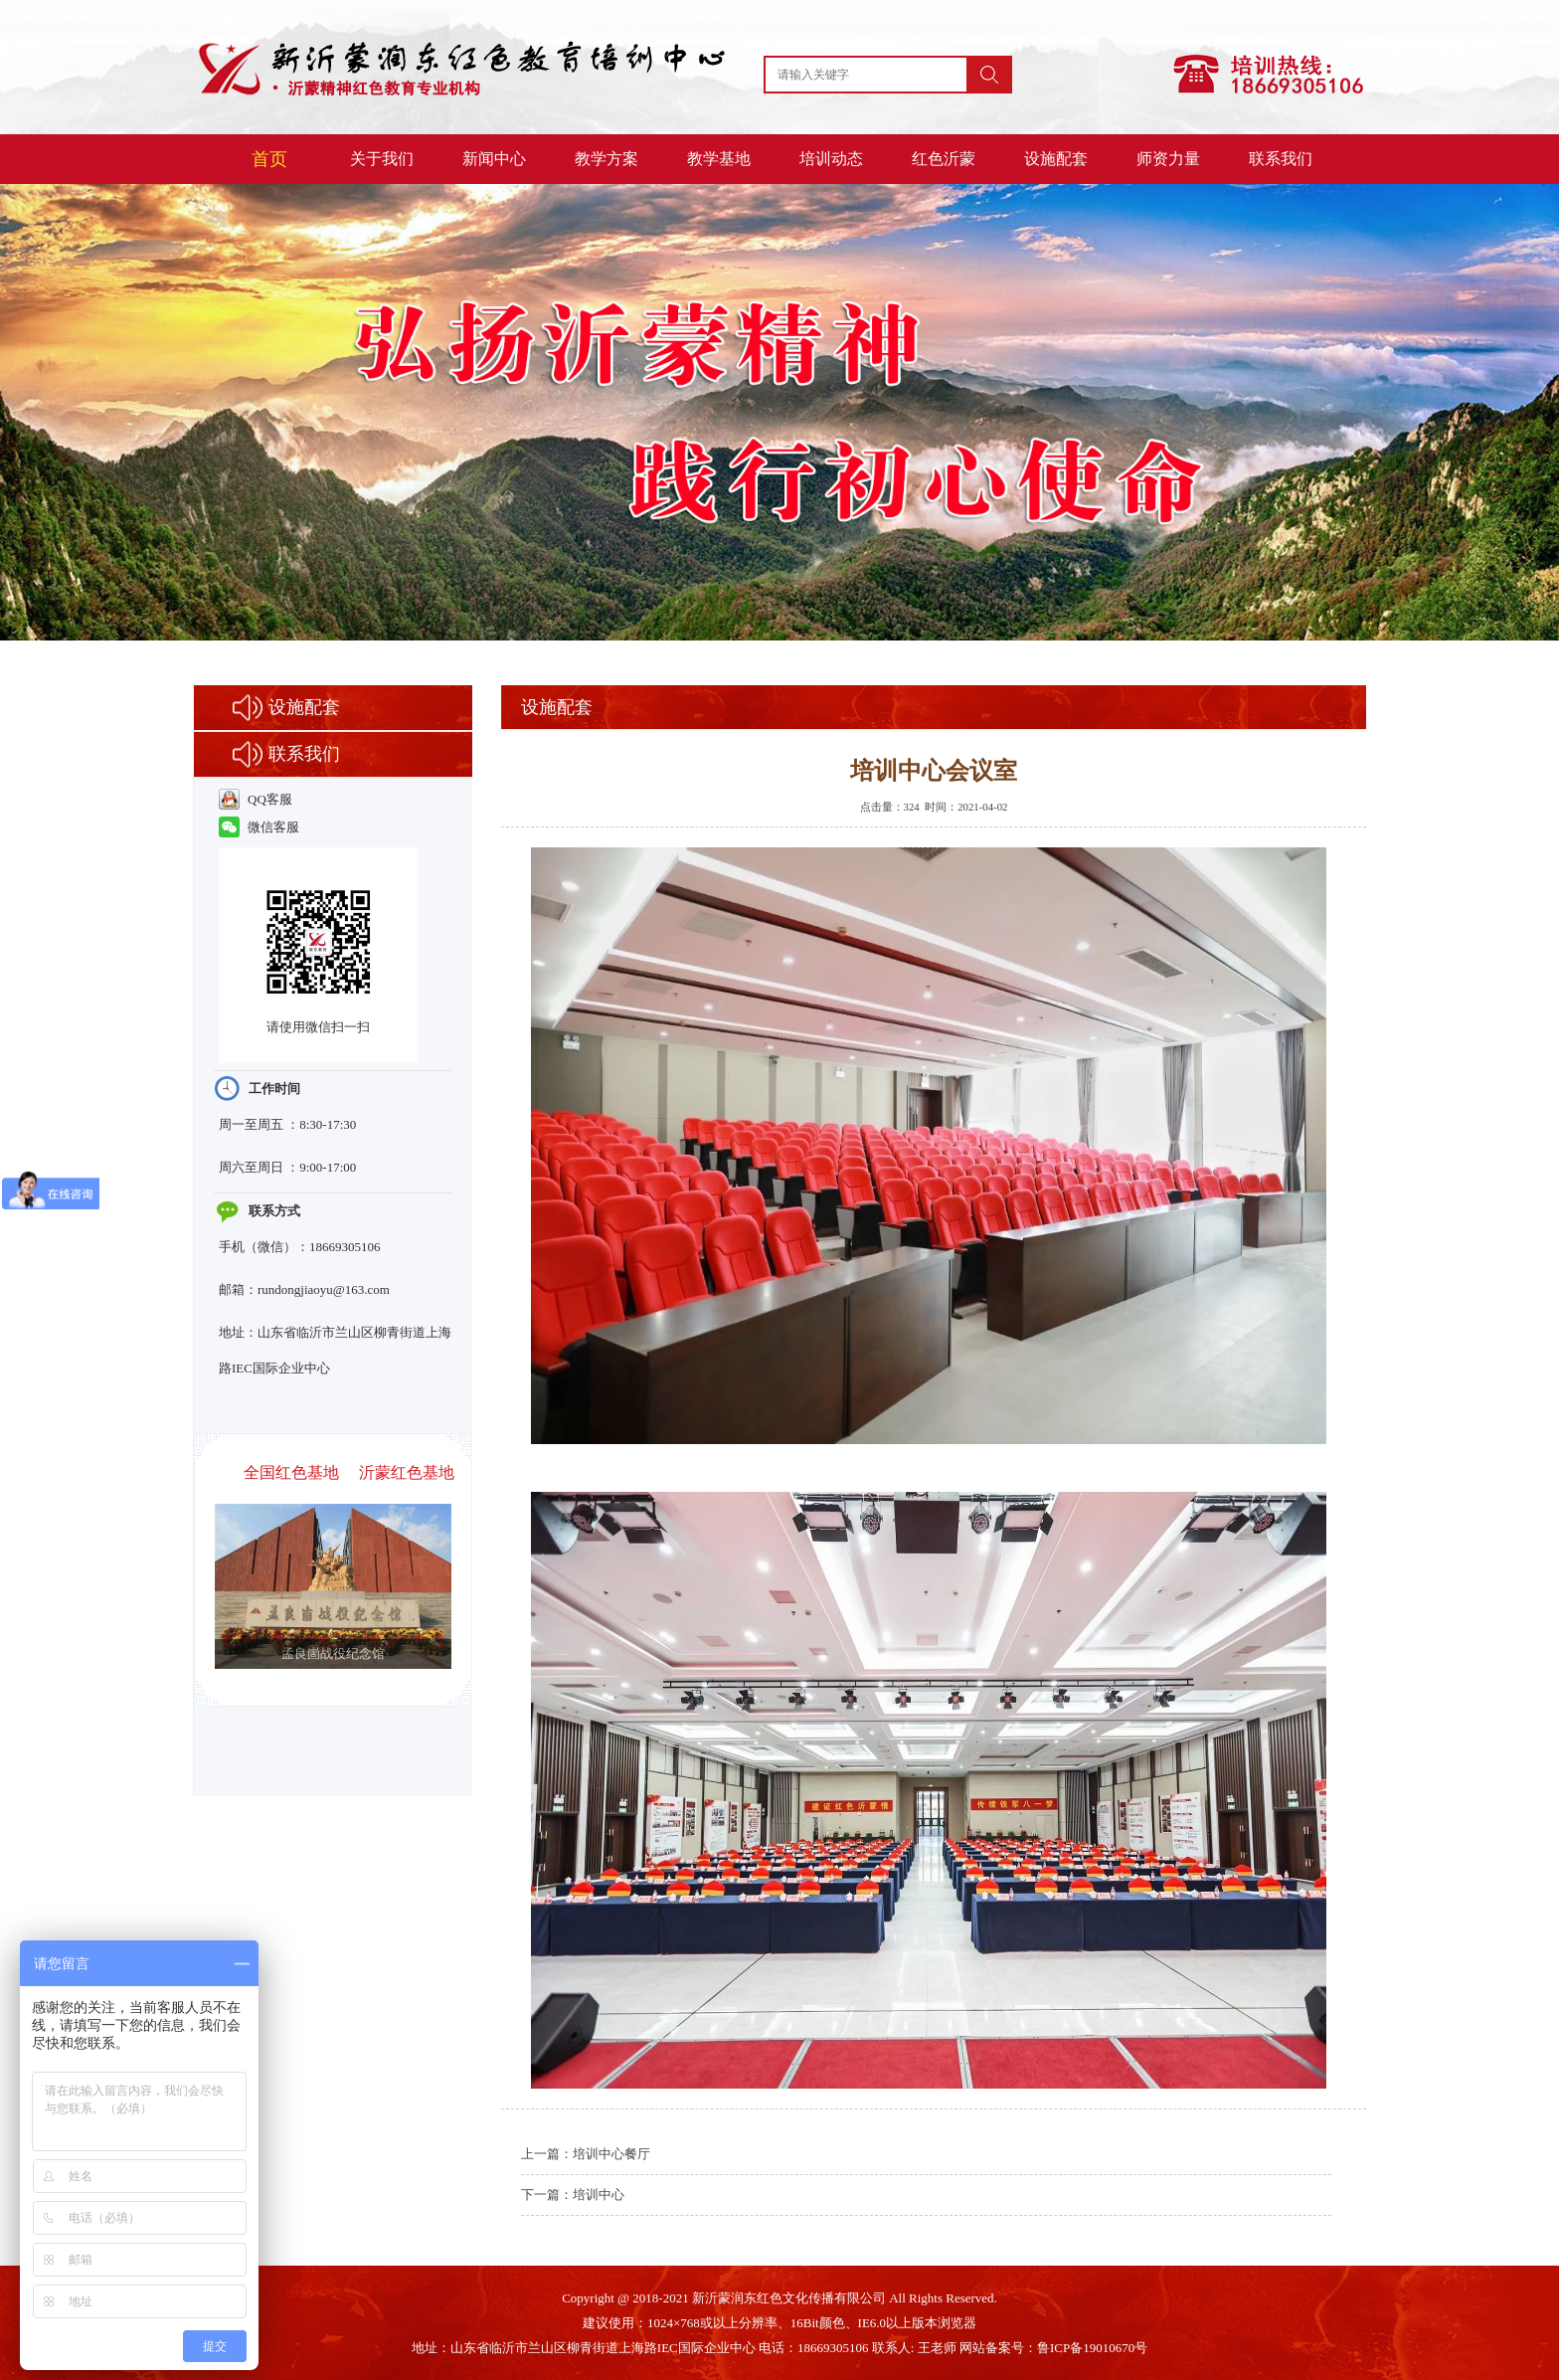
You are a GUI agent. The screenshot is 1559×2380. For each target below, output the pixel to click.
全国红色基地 (291, 1472)
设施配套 (1056, 158)
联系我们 (1280, 158)
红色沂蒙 (943, 158)
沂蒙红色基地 (406, 1472)
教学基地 (719, 158)
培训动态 (831, 158)
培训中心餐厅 (611, 2153)
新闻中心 (494, 158)
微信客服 (259, 827)
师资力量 (1168, 158)
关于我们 (382, 158)
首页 (269, 159)
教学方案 (606, 158)
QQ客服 (255, 799)
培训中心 (598, 2194)
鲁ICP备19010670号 (1092, 2347)
